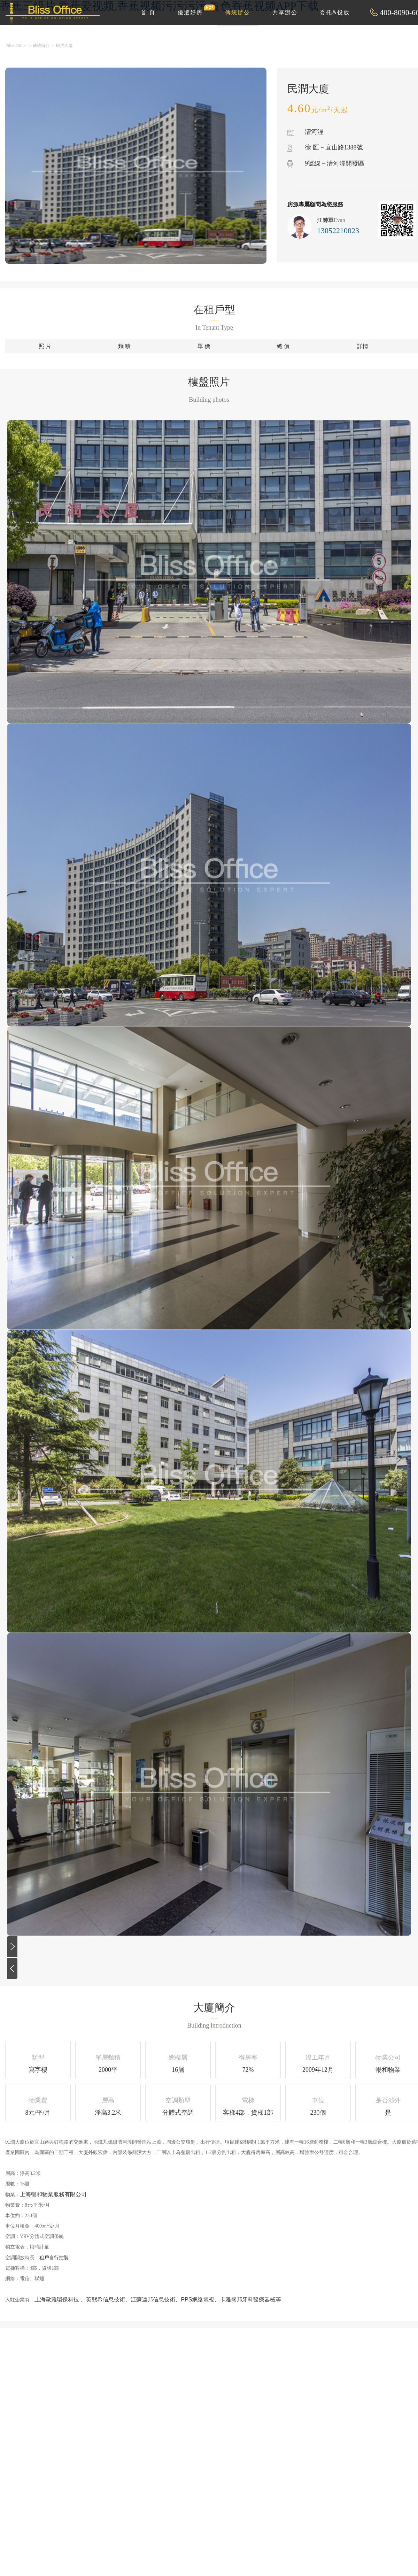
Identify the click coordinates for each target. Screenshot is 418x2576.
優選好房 (194, 10)
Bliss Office (16, 45)
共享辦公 (284, 12)
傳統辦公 (237, 12)
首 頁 (148, 12)
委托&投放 (335, 12)
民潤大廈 (64, 45)
